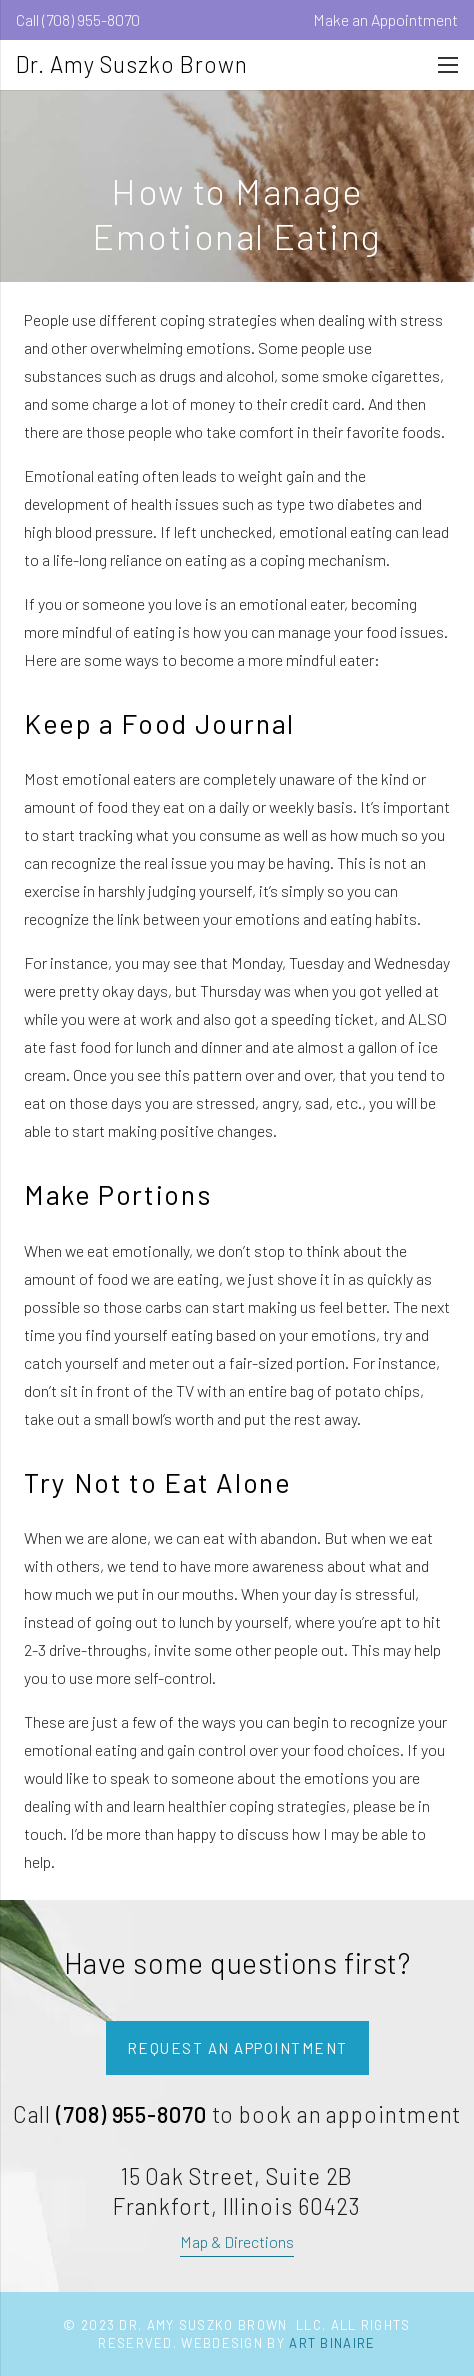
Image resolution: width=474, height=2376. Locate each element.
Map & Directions (237, 2241)
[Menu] (448, 65)
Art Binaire (332, 2343)
